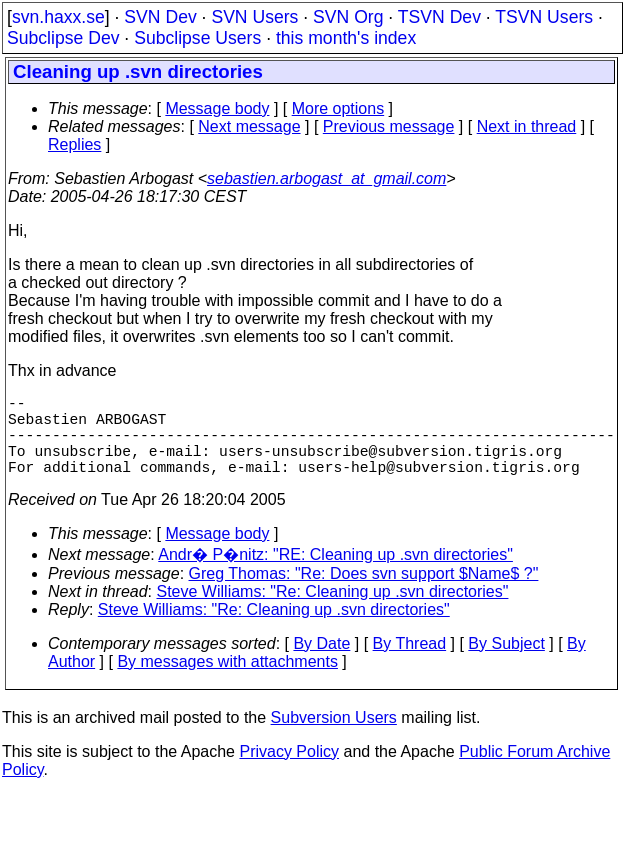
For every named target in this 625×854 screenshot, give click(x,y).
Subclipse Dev (63, 38)
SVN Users (254, 17)
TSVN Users (544, 17)
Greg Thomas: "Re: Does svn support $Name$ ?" (364, 593)
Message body (217, 108)
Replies (74, 144)
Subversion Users (334, 737)
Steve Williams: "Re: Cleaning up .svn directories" (333, 611)
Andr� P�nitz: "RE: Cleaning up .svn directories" (335, 574)
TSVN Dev (439, 17)
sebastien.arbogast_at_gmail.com (326, 178)
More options (338, 108)
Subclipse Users (197, 38)
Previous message (389, 126)
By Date (321, 663)
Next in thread (527, 126)
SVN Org (348, 17)
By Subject (506, 663)
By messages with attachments (227, 681)
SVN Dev (160, 17)
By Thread (410, 663)
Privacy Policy (289, 771)
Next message (249, 126)
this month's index (346, 38)
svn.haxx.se (58, 17)
